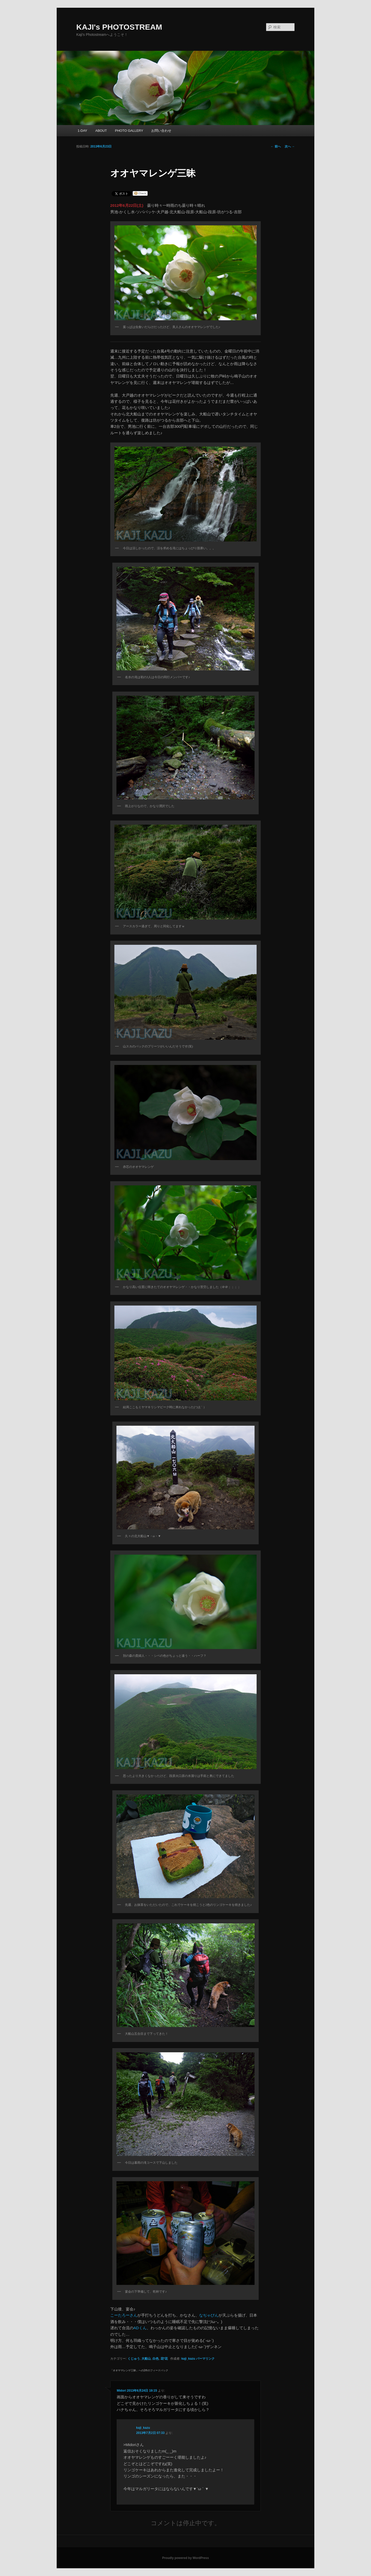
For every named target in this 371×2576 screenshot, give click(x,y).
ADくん (140, 2328)
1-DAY (82, 131)
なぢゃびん (208, 2315)
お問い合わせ (161, 131)
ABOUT (101, 131)
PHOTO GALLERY (129, 131)
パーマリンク (205, 2358)
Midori (121, 2390)
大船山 (146, 2358)
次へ (290, 146)
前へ (276, 146)
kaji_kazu (188, 2358)
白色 (156, 2358)
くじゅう (134, 2358)
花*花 (164, 2358)
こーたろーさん (123, 2315)
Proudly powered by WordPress (185, 2558)
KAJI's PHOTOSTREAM (119, 27)
